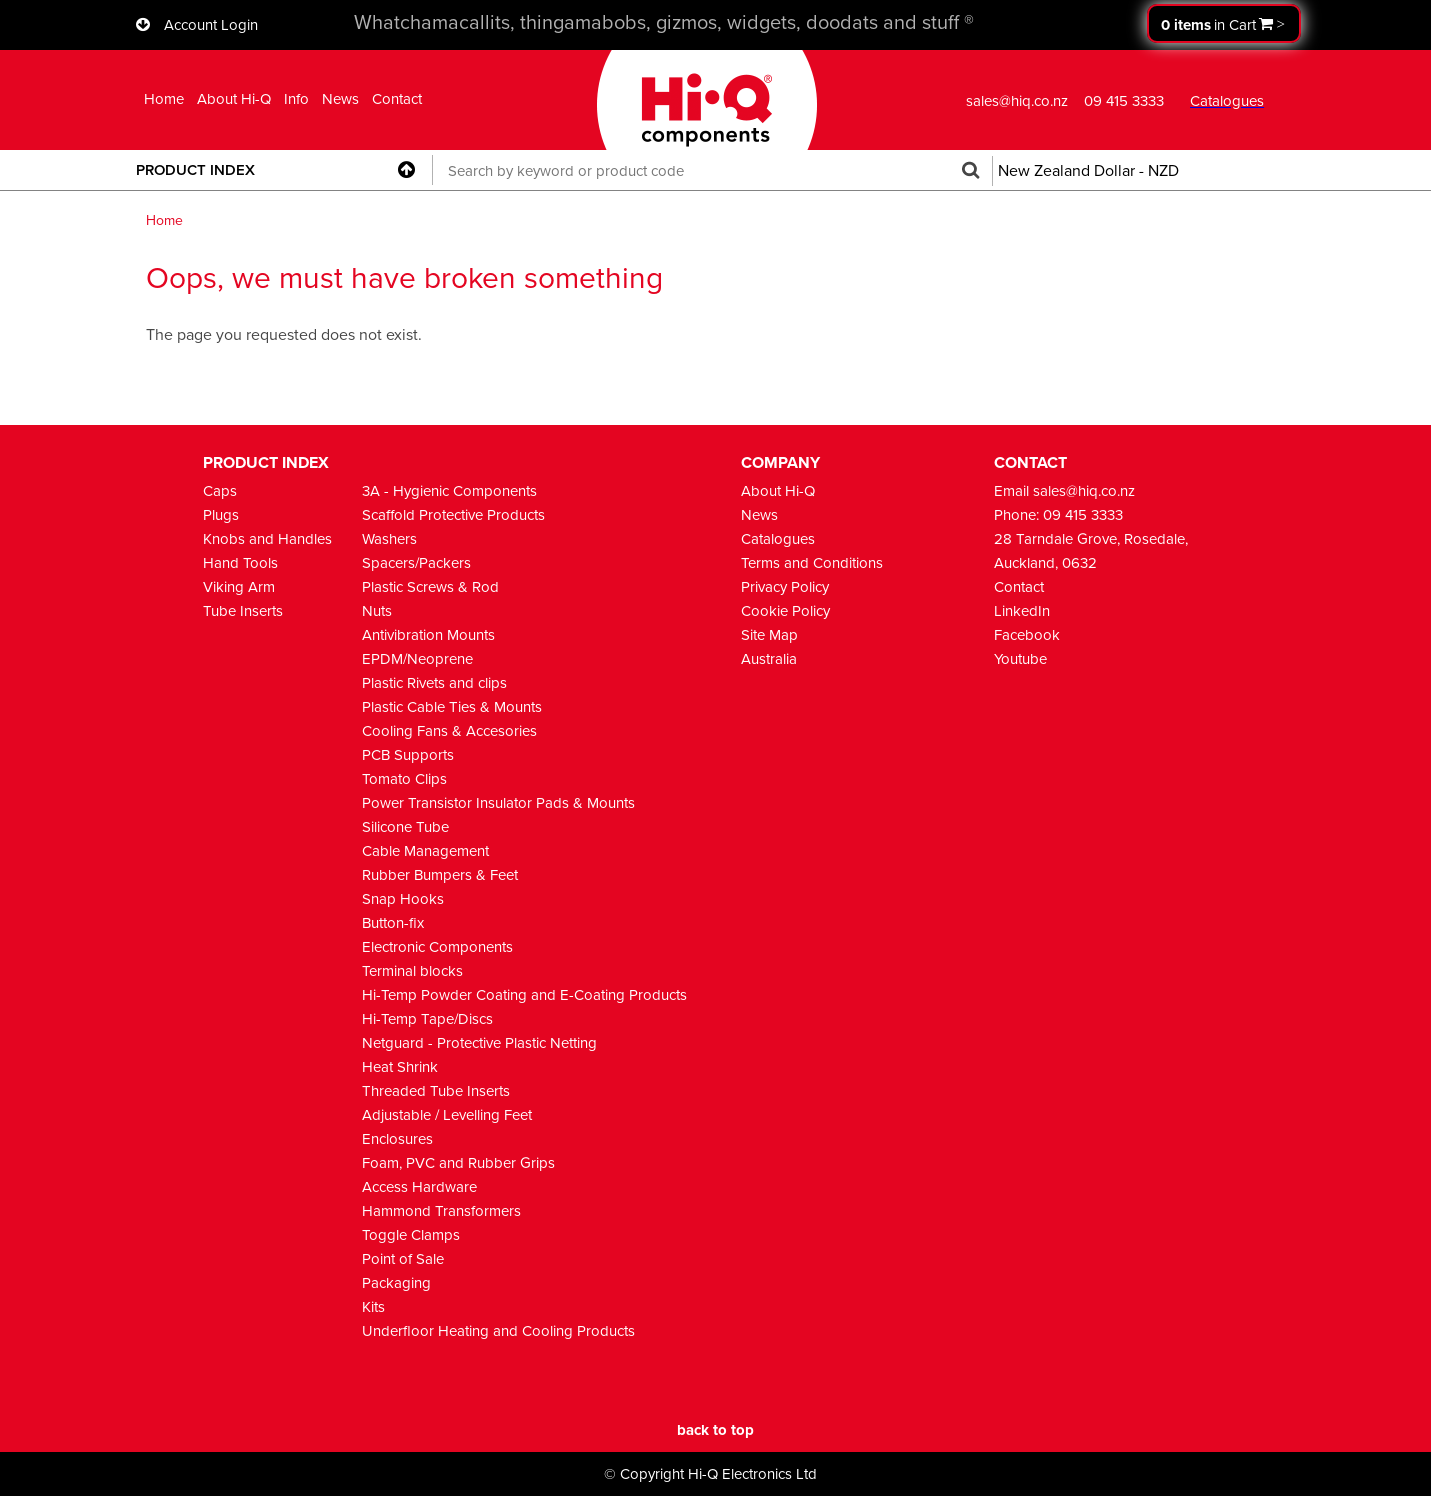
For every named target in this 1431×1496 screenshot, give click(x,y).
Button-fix (393, 923)
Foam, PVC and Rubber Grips (458, 1163)
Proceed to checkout (1224, 23)
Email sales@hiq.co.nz (1064, 491)
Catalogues (778, 539)
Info (296, 99)
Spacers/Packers (416, 563)
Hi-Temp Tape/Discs (427, 1019)
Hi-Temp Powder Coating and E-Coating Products (524, 995)
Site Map (769, 635)
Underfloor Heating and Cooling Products (498, 1331)
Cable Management (425, 851)
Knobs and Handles (267, 539)
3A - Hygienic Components (449, 491)
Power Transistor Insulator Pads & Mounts (498, 803)
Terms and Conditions (812, 563)
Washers (389, 539)
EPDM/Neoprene (417, 659)
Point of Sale (403, 1259)
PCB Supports (408, 755)
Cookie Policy (785, 611)
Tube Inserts (243, 611)
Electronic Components (437, 947)
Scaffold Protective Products (453, 515)
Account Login (211, 25)
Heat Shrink (400, 1067)
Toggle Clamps (411, 1235)
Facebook (1027, 635)
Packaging (396, 1283)
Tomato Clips (404, 779)
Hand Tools (240, 563)
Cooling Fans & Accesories (449, 731)
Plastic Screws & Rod (430, 587)
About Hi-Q (234, 99)
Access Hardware (419, 1187)
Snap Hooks (403, 899)
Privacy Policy (785, 587)
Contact (397, 99)
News (340, 99)
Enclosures (397, 1139)
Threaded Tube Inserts (436, 1091)
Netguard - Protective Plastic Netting (479, 1043)
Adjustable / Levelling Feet (447, 1115)
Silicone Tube (405, 827)
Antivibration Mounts (428, 635)
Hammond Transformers (441, 1211)
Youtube (1020, 659)
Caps (220, 491)
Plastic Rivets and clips (434, 683)
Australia (769, 659)
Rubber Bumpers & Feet (440, 875)
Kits (373, 1307)
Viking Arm (239, 587)
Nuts (377, 611)
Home (164, 99)
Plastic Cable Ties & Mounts (452, 707)
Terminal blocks (412, 971)
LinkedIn (1022, 611)
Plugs (221, 515)
